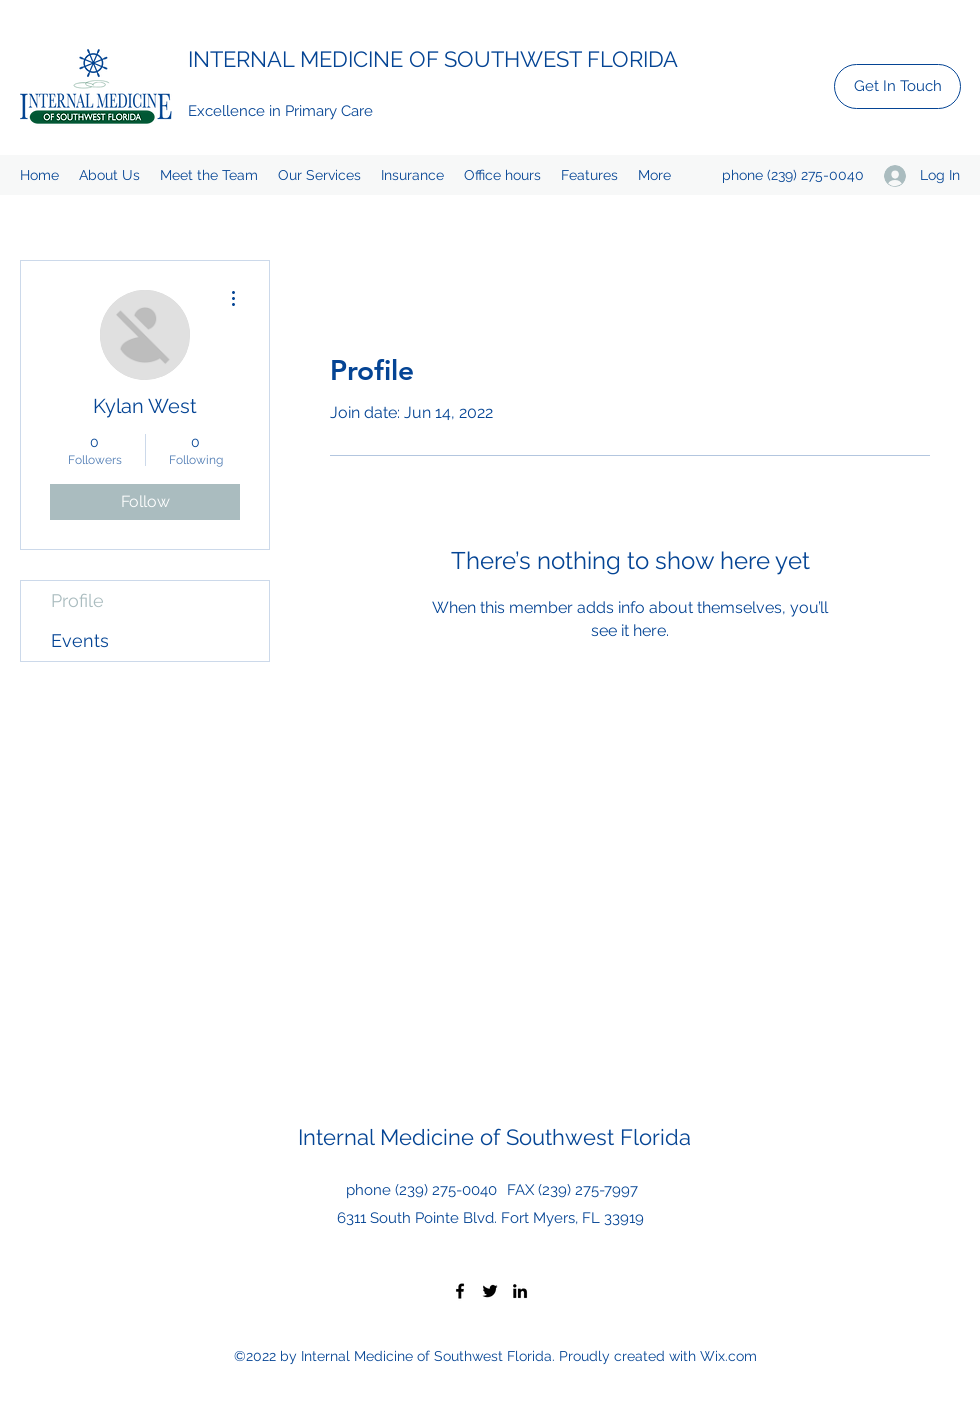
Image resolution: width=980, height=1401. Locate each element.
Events (80, 640)
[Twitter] (490, 1291)
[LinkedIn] (520, 1291)
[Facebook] (460, 1291)
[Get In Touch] (897, 86)
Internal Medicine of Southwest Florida (494, 1137)
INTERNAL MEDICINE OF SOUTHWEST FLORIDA (433, 59)
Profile (77, 600)
